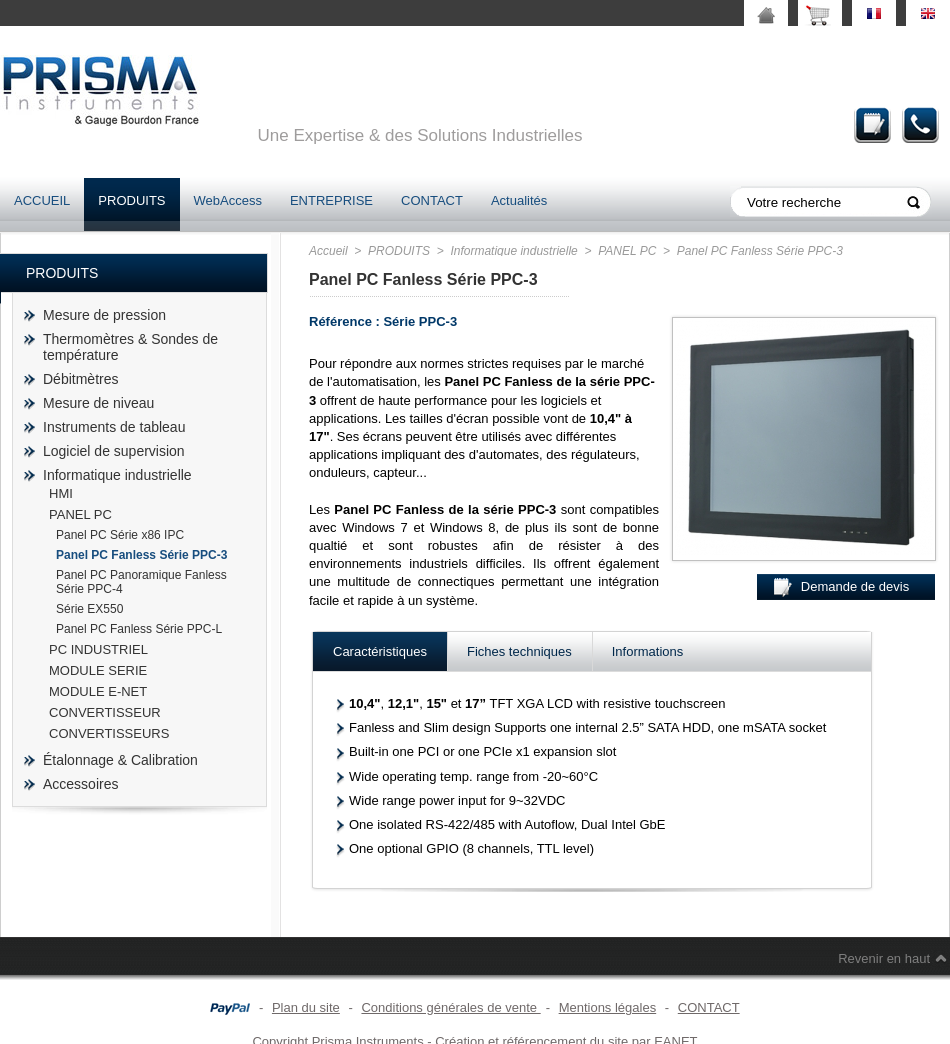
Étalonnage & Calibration (120, 760)
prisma (100, 90)
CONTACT (432, 200)
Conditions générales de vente (450, 1007)
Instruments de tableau (114, 427)
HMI (61, 493)
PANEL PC (80, 514)
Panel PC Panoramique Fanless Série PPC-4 (141, 582)
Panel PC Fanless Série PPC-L (139, 629)
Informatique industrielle (117, 475)
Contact (921, 124)
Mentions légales (608, 1007)
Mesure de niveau (98, 403)
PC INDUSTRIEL (98, 649)
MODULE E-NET (98, 691)
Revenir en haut (884, 958)
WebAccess (228, 200)
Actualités (519, 200)
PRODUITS (131, 200)
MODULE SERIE (98, 670)
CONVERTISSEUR (105, 712)
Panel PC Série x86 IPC (120, 535)
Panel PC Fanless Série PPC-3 (141, 555)
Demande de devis (873, 124)
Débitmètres (80, 379)
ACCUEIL (42, 200)
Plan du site (306, 1007)
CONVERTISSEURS (109, 733)
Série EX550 (89, 609)
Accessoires (80, 784)
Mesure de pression (104, 315)
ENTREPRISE (331, 200)
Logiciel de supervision (114, 451)
